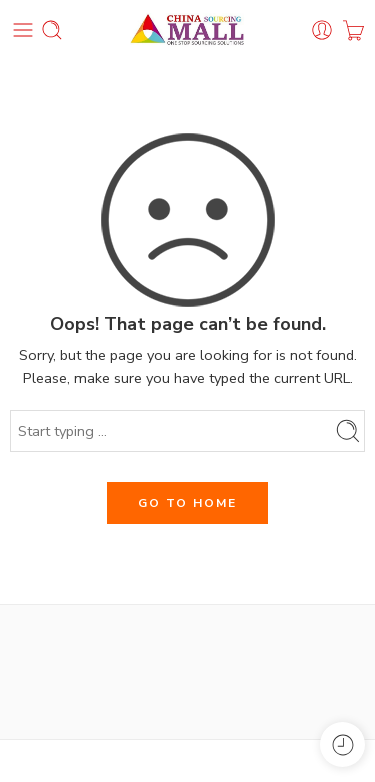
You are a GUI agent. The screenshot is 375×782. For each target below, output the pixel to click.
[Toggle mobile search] (52, 30)
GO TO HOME (187, 503)
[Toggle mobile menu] (23, 30)
